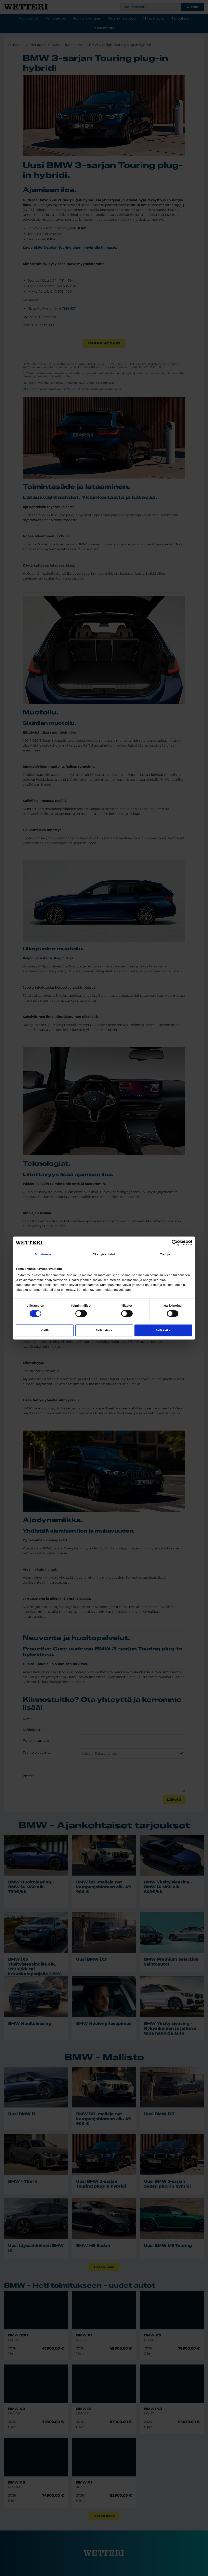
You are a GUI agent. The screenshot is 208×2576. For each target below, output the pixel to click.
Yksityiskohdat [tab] (104, 1254)
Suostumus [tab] (43, 1254)
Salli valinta (104, 1330)
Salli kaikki (163, 1330)
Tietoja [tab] (165, 1254)
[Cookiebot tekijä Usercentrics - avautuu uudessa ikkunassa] (174, 1243)
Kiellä (44, 1330)
